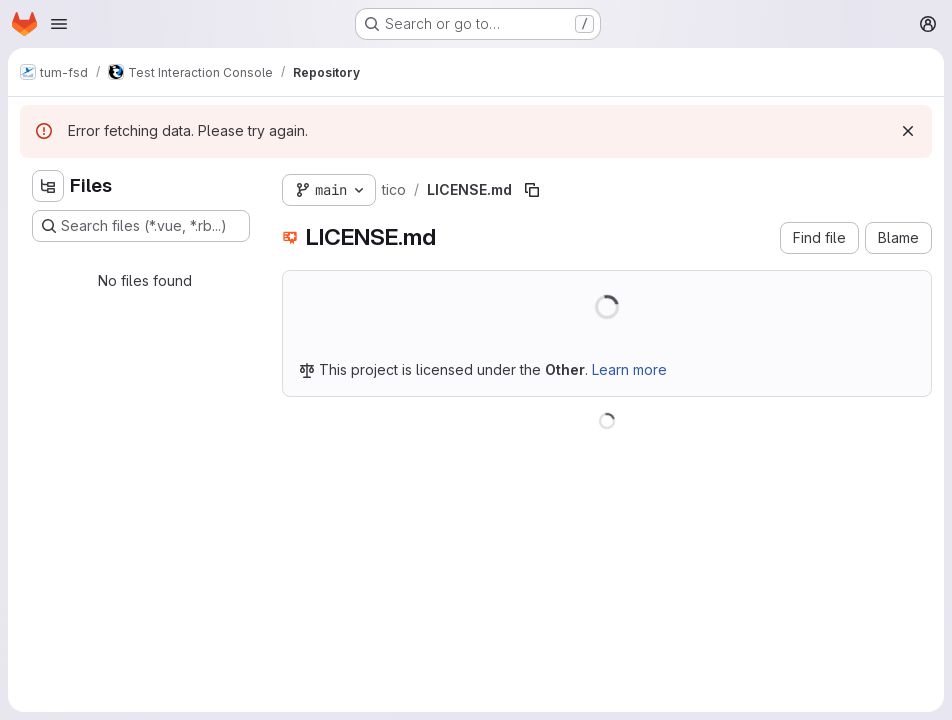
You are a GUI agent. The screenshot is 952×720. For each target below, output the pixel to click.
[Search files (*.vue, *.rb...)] (141, 226)
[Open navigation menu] (59, 24)
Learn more (629, 369)
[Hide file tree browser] (48, 186)
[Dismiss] (908, 131)
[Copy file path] (532, 190)
